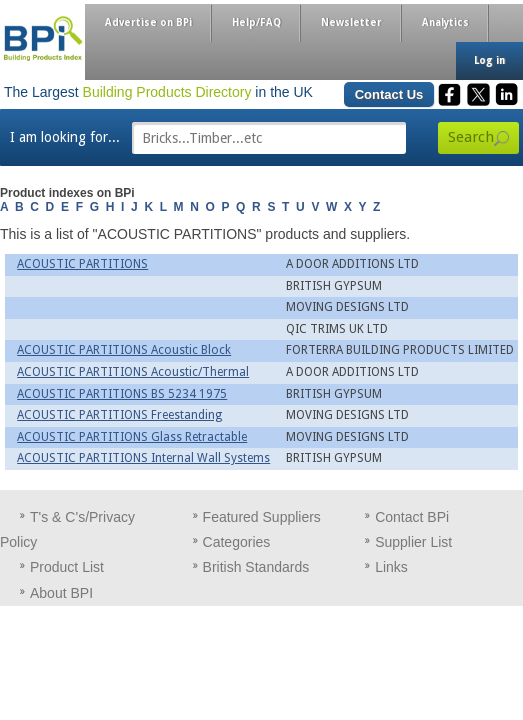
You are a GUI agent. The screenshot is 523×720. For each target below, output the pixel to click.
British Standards (256, 567)
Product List (67, 567)
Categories (237, 542)
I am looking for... (65, 137)
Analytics (445, 22)
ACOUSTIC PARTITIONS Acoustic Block (124, 350)
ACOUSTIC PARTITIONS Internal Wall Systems (143, 458)
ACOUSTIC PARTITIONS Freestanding (119, 415)
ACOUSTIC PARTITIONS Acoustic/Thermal (133, 372)
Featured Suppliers (262, 517)
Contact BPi (412, 517)
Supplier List (413, 542)
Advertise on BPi (148, 22)
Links (391, 567)
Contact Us (389, 94)
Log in (489, 60)
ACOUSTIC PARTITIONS (82, 264)
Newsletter (351, 22)
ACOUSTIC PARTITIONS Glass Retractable (132, 437)
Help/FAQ (256, 22)
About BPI (61, 593)
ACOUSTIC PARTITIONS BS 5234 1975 (122, 394)
